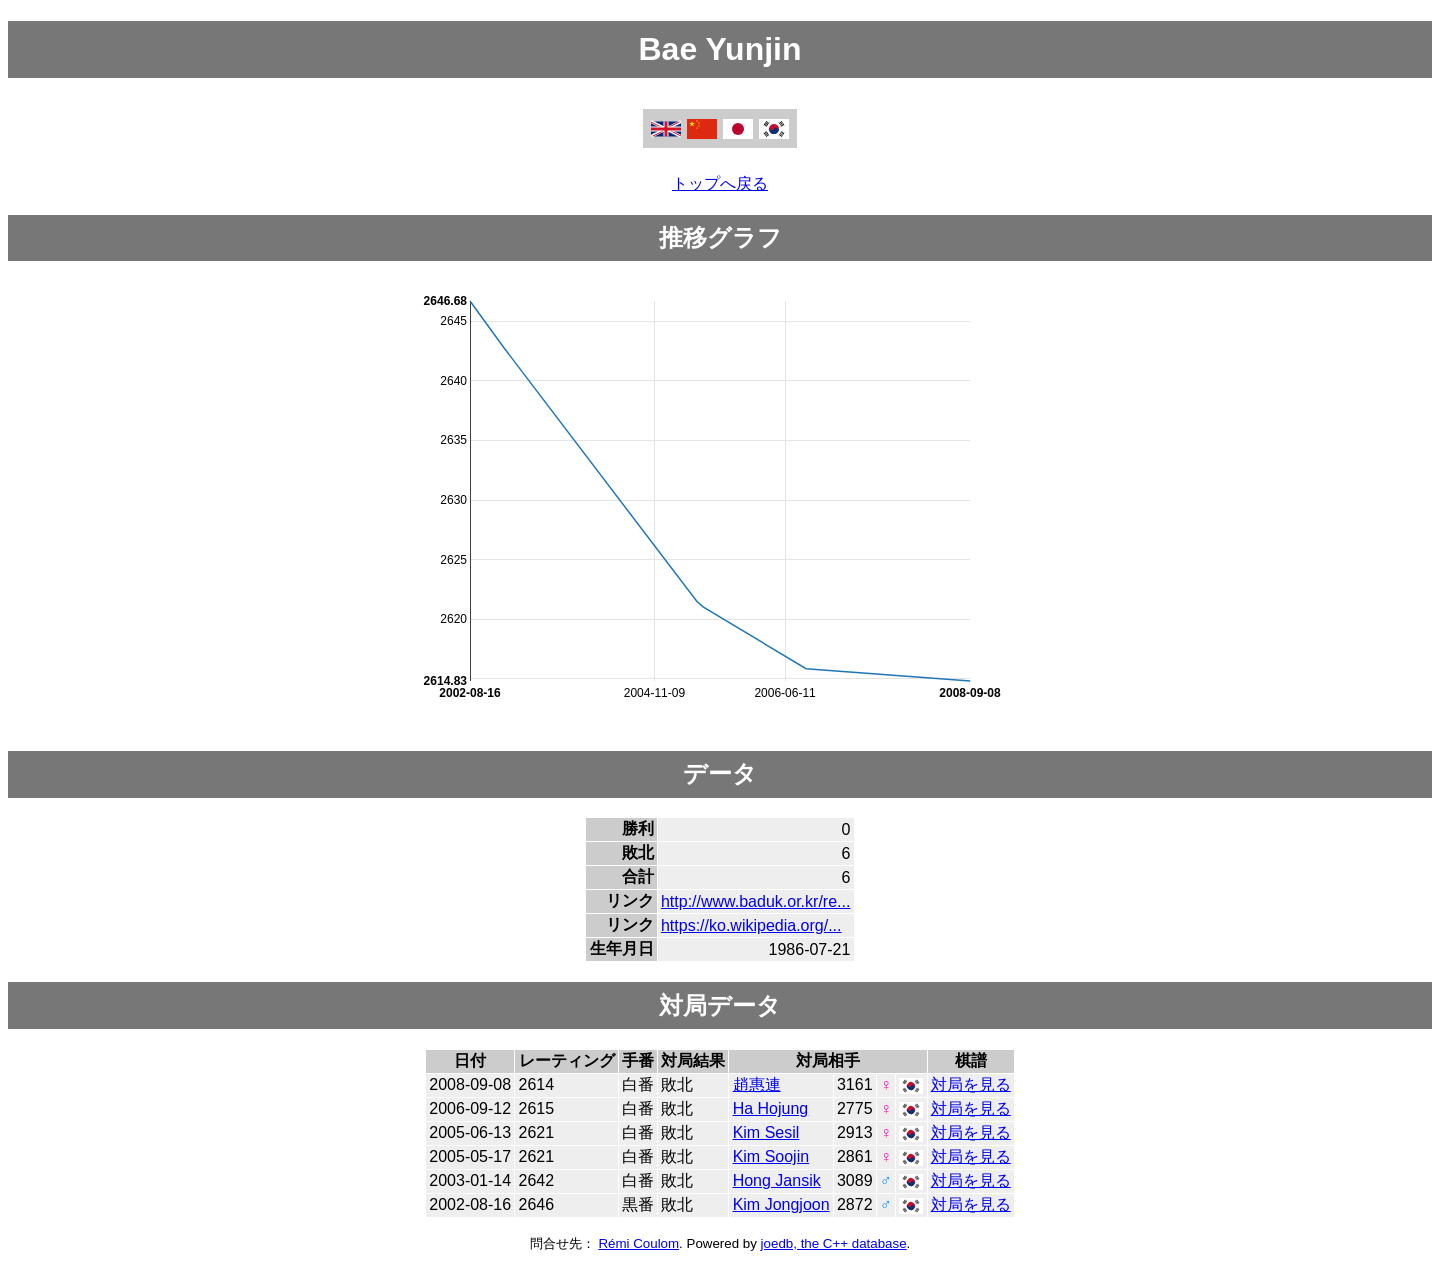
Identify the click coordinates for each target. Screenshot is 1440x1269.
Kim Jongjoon (781, 1204)
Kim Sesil (766, 1132)
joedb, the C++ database (834, 1243)
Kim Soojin (771, 1156)
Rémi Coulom (638, 1243)
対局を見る (971, 1084)
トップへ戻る (720, 183)
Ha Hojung (771, 1108)
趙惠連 (757, 1084)
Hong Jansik (777, 1180)
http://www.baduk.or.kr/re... (755, 901)
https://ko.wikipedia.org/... (751, 925)
